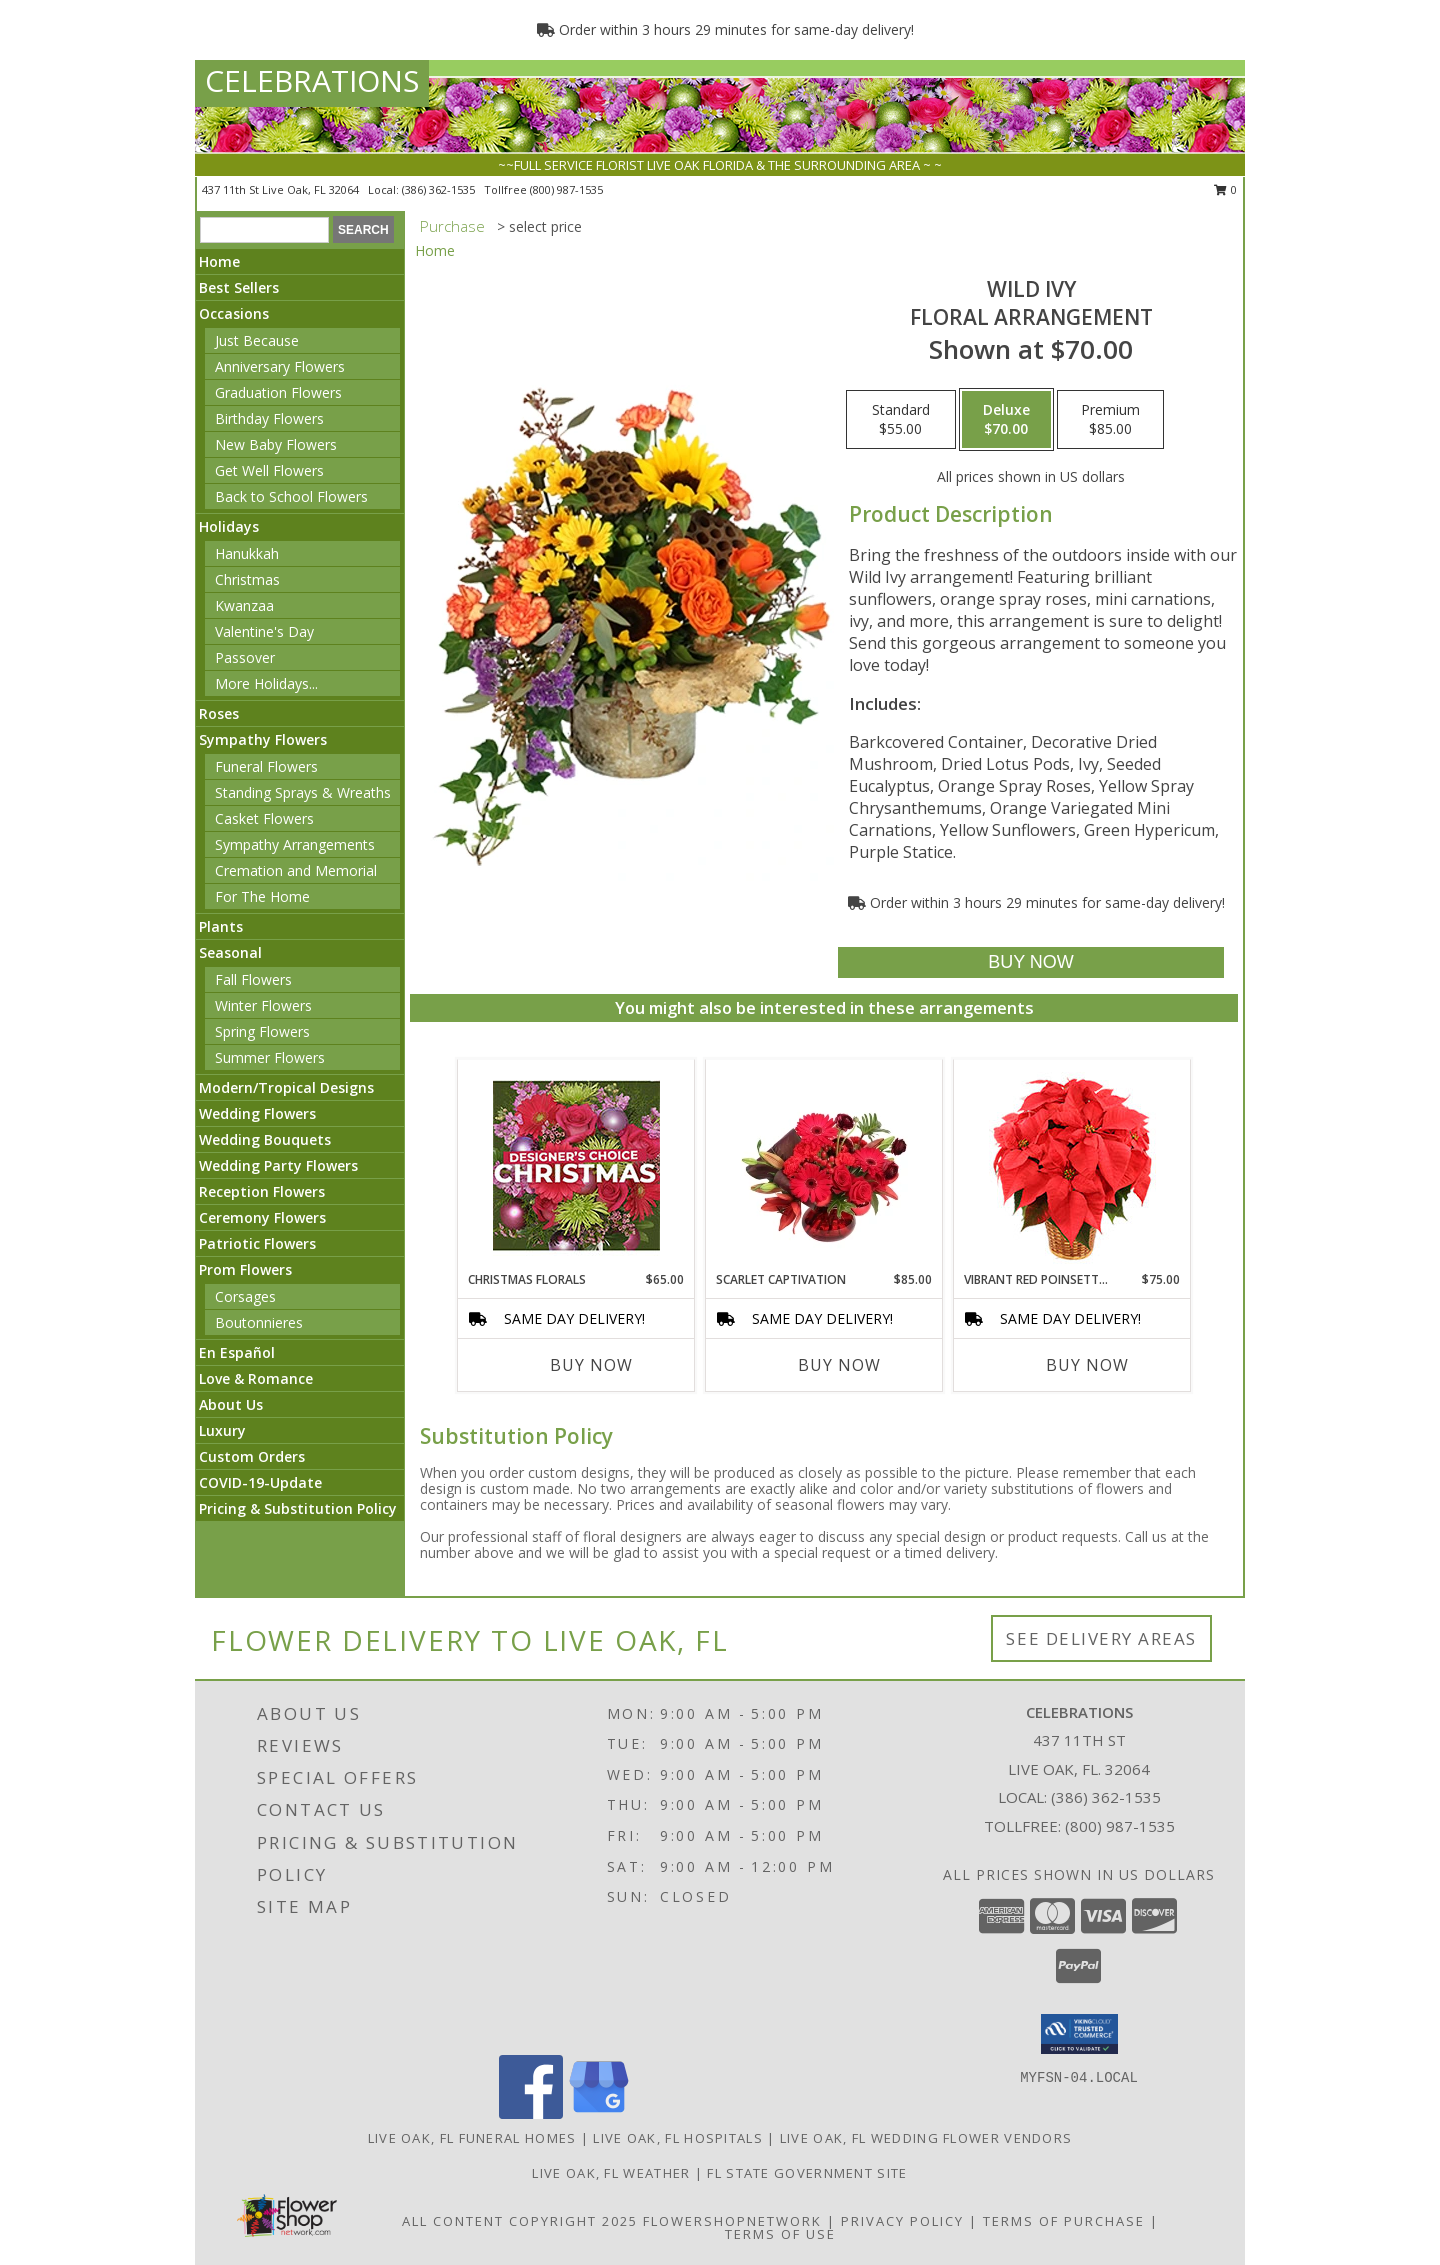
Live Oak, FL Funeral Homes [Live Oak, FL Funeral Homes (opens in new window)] (472, 2138)
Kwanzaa (244, 605)
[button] (1079, 2034)
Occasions (234, 313)
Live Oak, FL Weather (611, 2173)
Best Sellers (239, 287)
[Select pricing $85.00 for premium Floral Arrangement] (1110, 420)
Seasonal (230, 952)
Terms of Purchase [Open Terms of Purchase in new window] (1064, 2221)
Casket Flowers (264, 818)
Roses (219, 713)
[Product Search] (264, 230)
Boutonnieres (259, 1322)
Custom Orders (252, 1456)
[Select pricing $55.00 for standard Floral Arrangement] (901, 420)
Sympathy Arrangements (295, 844)
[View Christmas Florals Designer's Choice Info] (576, 1165)
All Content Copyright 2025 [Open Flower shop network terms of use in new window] (520, 2221)
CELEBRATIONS (312, 80)
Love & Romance (256, 1378)
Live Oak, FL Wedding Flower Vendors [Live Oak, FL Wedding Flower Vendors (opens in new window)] (926, 2138)
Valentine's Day (264, 631)
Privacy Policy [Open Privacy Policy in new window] (902, 2221)
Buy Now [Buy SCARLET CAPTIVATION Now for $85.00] (839, 1365)
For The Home (262, 896)
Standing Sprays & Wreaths (303, 792)
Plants (221, 926)
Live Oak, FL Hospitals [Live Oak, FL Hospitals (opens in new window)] (678, 2138)
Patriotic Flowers (257, 1243)
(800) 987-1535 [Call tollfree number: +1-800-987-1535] (566, 189)
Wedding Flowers (257, 1113)
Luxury (222, 1430)
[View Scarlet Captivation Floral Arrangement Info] (824, 1165)
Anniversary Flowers (280, 366)
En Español (237, 1352)
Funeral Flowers (266, 766)
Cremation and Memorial (296, 870)
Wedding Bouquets (265, 1139)
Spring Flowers (262, 1031)
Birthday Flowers (269, 418)
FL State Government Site (807, 2173)
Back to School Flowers (291, 496)
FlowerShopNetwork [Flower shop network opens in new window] (732, 2221)
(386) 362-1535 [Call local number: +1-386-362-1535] (440, 189)
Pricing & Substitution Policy (298, 1508)
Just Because (257, 340)
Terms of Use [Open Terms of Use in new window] (780, 2234)
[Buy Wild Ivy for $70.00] (1030, 962)
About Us (231, 1404)
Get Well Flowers (269, 470)
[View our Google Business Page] (599, 2113)
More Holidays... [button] (266, 683)
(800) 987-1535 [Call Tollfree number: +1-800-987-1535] (1120, 1826)
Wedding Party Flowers (278, 1165)
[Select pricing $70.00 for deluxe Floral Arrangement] (1006, 420)
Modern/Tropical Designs (286, 1087)
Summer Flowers (270, 1057)
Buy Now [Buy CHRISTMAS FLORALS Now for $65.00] (591, 1365)
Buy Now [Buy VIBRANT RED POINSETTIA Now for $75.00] (1087, 1365)
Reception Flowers (262, 1191)
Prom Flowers (245, 1269)
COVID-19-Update (260, 1482)
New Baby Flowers (276, 444)
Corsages (245, 1296)
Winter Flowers (263, 1005)
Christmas (247, 579)
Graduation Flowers (278, 392)
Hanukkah (247, 553)
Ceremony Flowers (262, 1217)
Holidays (229, 526)
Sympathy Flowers (263, 739)
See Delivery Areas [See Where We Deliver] (1101, 1638)
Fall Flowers (253, 979)
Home (219, 261)
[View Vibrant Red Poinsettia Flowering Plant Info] (1072, 1165)
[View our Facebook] (531, 2113)
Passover (245, 657)
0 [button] (1225, 189)
